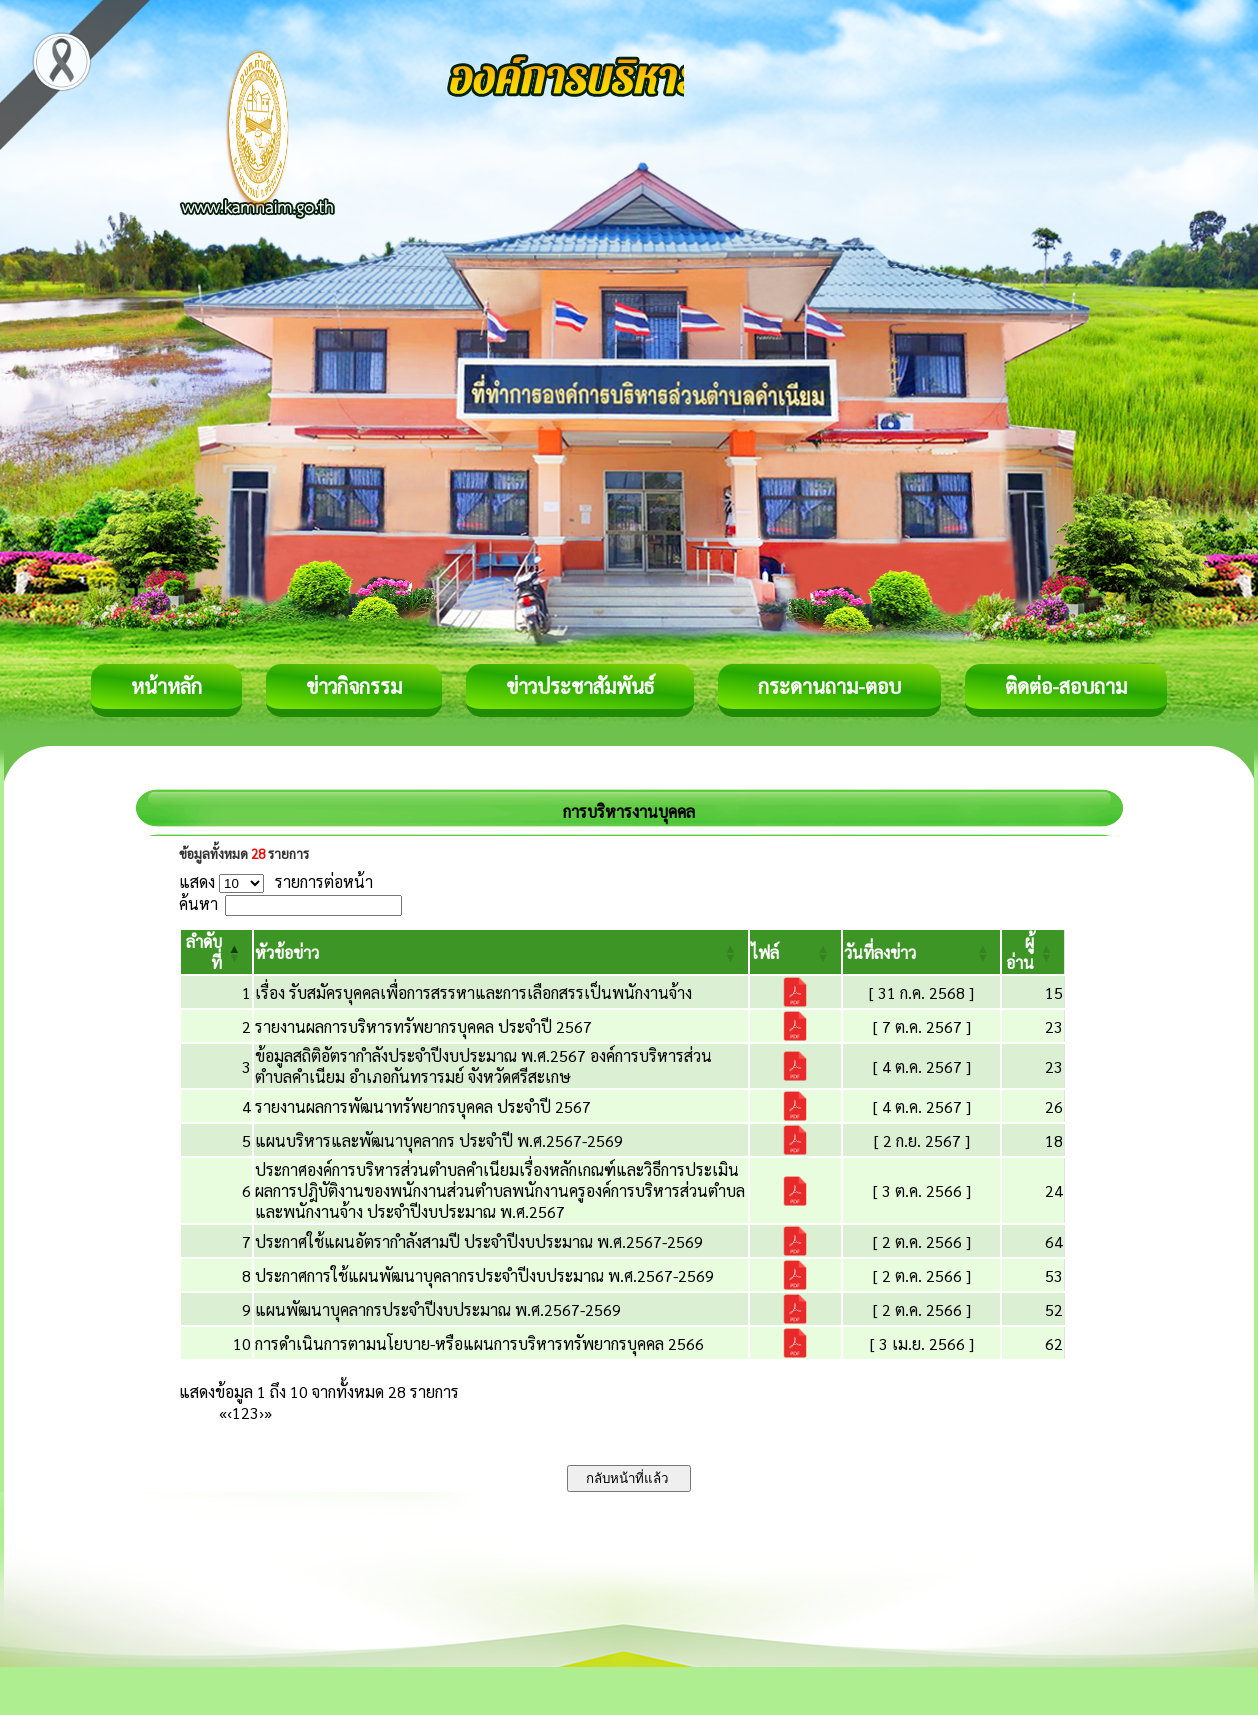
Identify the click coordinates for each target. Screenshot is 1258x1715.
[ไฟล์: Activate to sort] (795, 952)
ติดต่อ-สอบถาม (1066, 686)
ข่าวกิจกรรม (354, 686)
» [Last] (268, 1412)
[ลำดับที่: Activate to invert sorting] (216, 952)
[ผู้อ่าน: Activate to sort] (1033, 952)
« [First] (223, 1412)
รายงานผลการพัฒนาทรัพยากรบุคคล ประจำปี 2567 (423, 1106)
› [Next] (261, 1412)
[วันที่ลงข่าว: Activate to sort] (922, 952)
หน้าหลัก (166, 686)
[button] (287, 952)
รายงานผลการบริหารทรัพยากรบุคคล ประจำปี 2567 (423, 1026)
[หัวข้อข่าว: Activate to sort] (501, 952)
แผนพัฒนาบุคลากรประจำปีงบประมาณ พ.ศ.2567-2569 (438, 1309)
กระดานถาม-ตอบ (829, 686)
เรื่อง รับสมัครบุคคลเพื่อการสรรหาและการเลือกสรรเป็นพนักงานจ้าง (473, 992)
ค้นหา (198, 903)
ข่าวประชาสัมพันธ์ (580, 686)
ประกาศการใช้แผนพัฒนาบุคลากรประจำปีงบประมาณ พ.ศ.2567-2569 (484, 1275)
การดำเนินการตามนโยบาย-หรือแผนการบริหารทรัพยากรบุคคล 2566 (479, 1343)
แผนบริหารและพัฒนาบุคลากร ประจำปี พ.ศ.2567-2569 (439, 1140)
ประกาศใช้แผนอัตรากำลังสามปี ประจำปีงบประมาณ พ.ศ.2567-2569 (479, 1241)
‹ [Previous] (229, 1412)
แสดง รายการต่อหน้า (276, 881)
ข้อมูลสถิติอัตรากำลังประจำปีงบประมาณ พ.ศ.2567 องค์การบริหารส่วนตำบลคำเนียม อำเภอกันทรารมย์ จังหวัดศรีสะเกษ (483, 1066)
